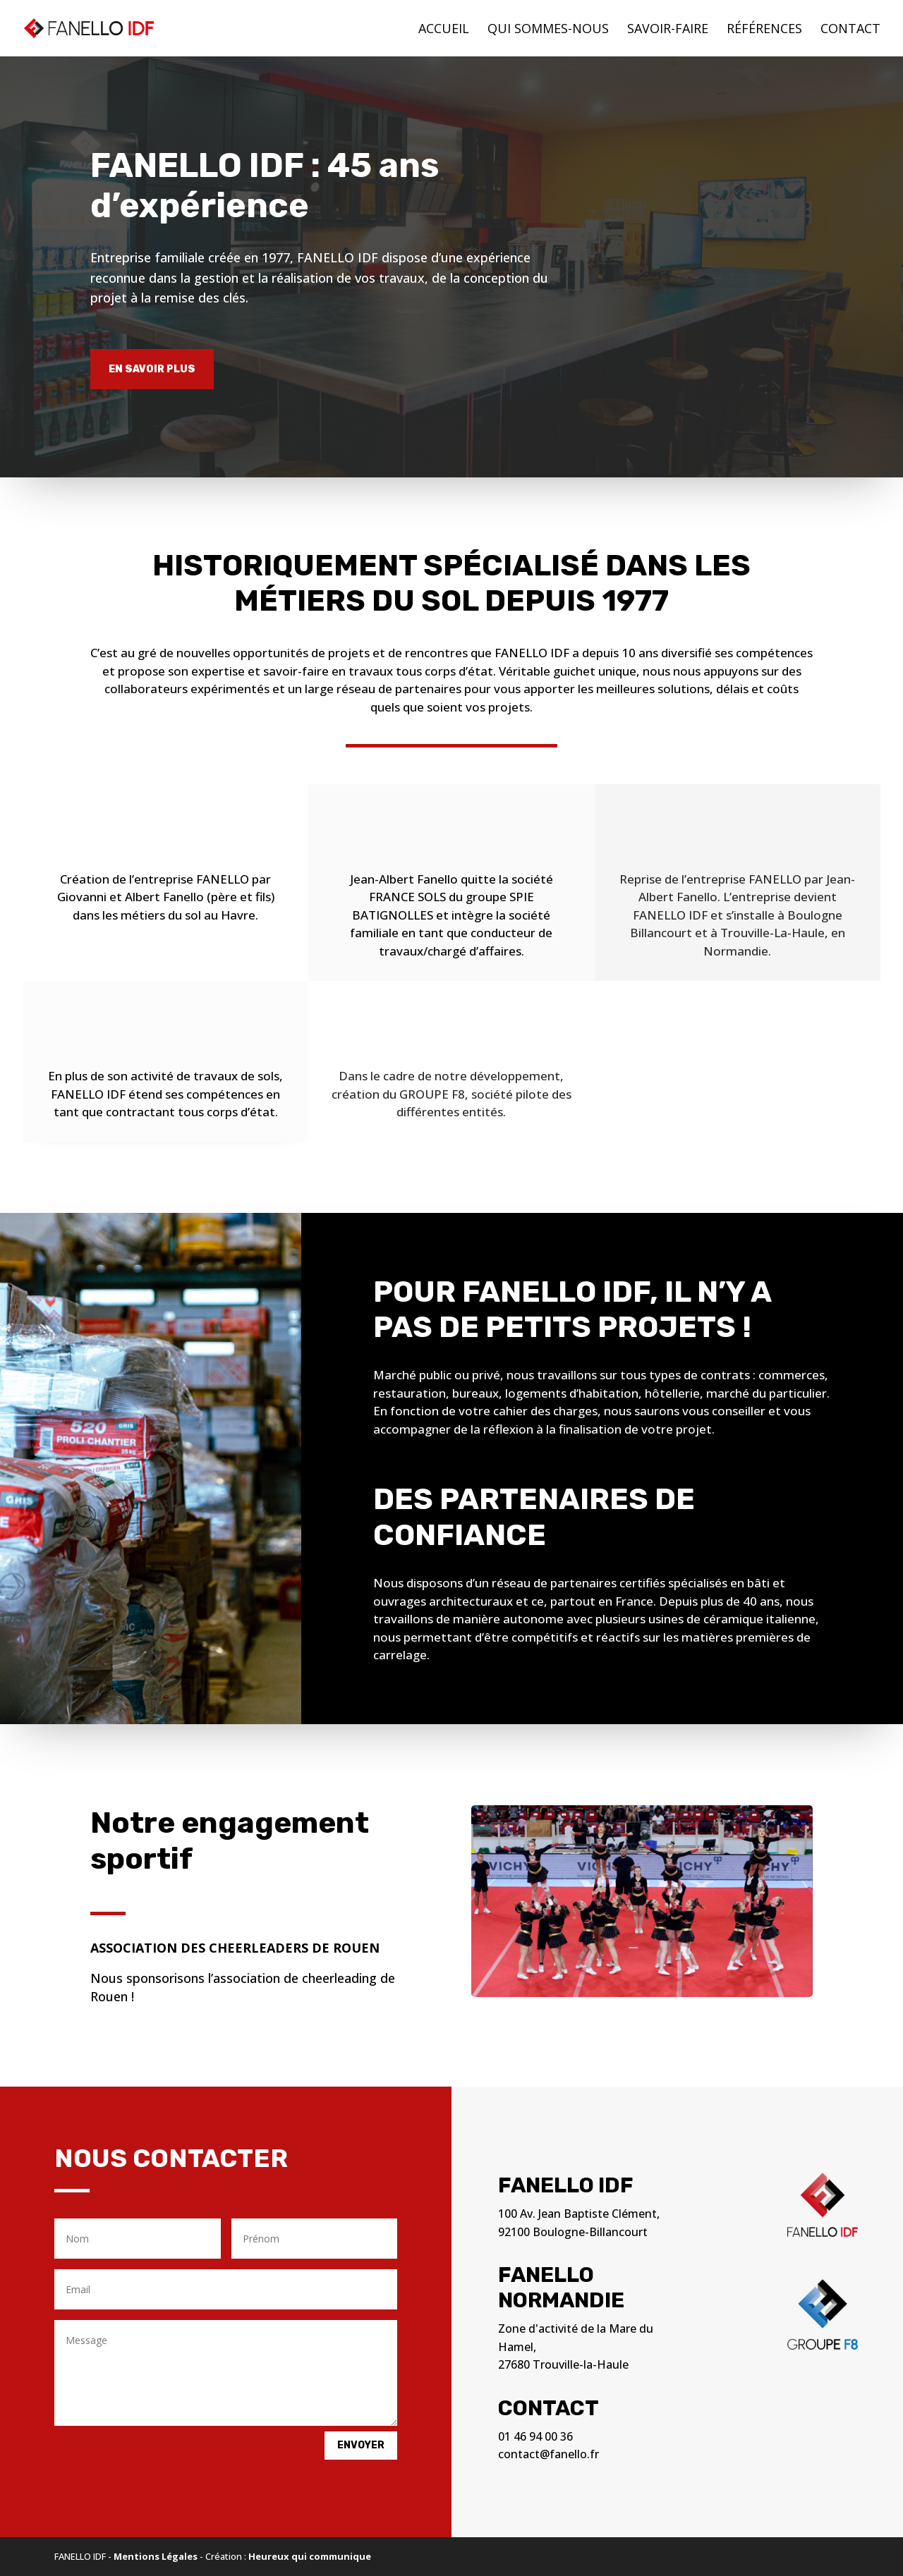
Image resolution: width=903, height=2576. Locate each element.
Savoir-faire (667, 30)
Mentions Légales (156, 2556)
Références (764, 30)
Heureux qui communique (309, 2556)
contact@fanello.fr (548, 2454)
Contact (850, 30)
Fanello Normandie (561, 2287)
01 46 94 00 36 (535, 2436)
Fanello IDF (566, 2185)
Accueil (443, 30)
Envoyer (360, 2445)
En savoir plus (152, 369)
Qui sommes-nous (548, 30)
